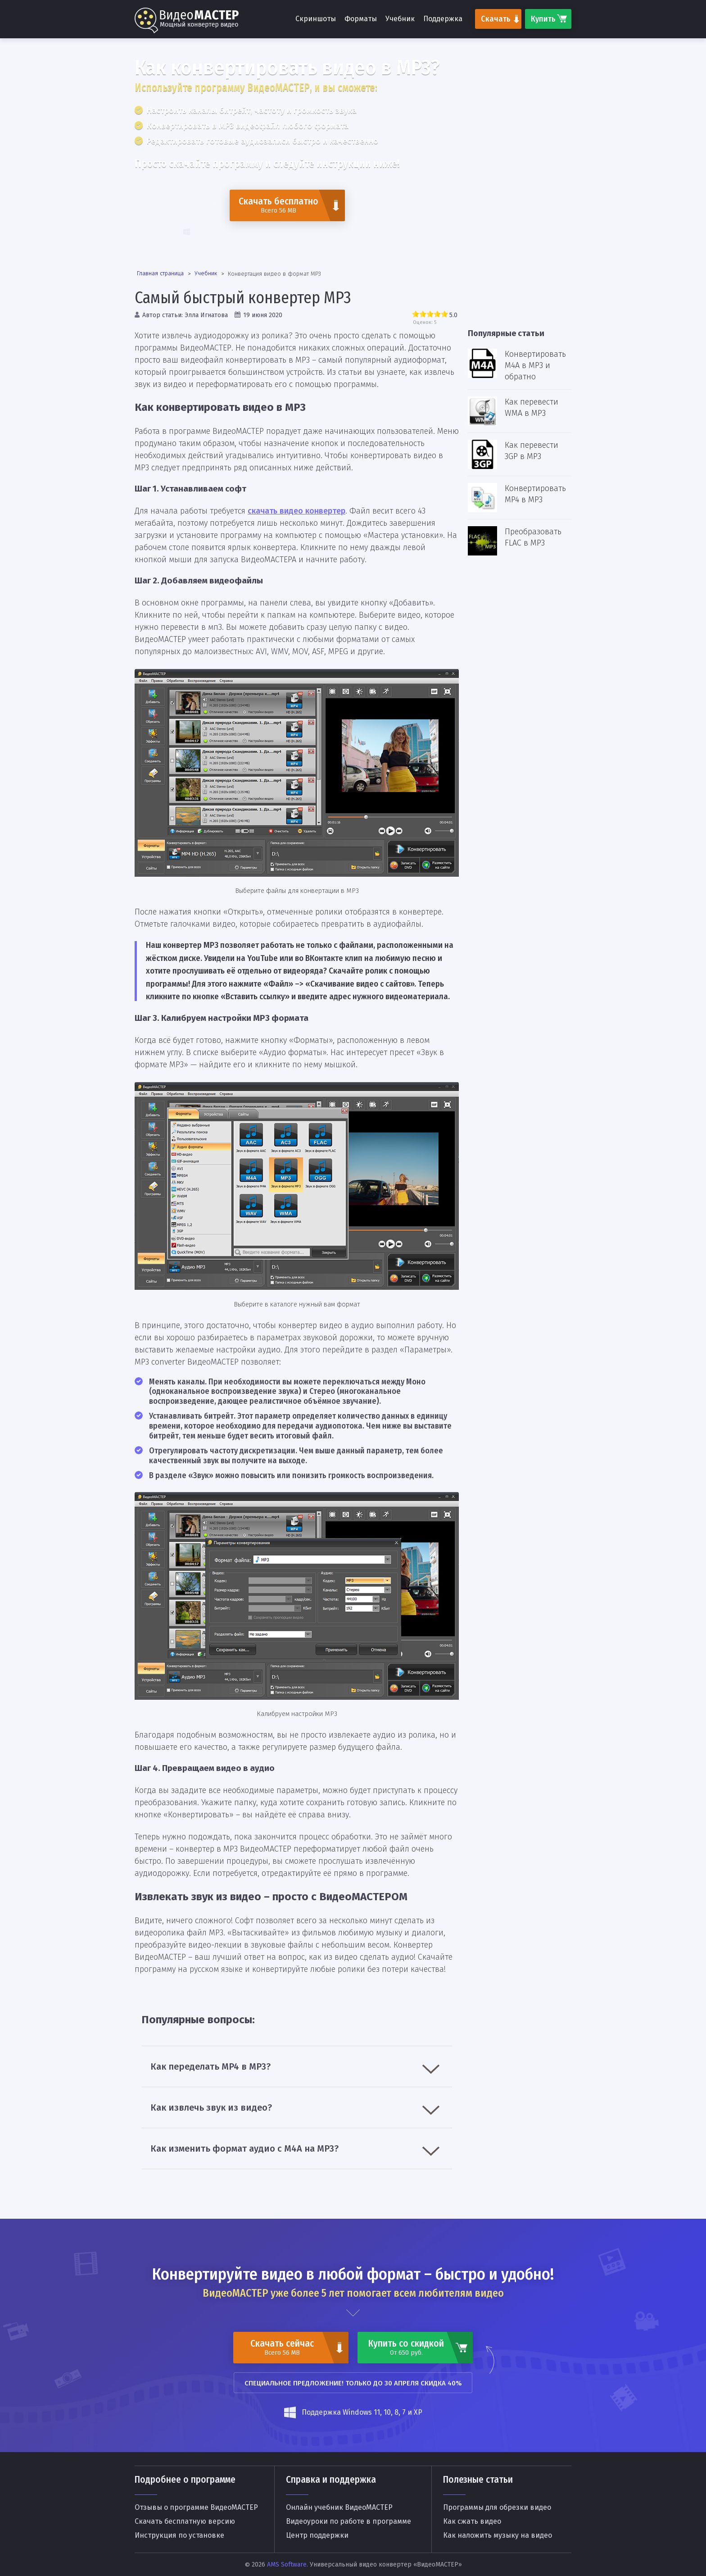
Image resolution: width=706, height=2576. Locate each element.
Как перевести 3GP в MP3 (531, 450)
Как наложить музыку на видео (497, 2535)
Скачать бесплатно (278, 205)
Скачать (496, 19)
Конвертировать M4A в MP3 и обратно (535, 365)
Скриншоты (315, 18)
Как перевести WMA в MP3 (531, 407)
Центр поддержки (317, 2535)
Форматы (360, 18)
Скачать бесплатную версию (185, 2521)
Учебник (400, 18)
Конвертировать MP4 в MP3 (535, 494)
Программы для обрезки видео (497, 2507)
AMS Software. (287, 2564)
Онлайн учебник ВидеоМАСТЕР (339, 2507)
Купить (543, 19)
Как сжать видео (472, 2521)
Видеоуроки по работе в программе (348, 2521)
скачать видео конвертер (296, 511)
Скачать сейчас (281, 2347)
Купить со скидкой (406, 2347)
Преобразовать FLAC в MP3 (533, 537)
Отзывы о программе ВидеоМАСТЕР (196, 2507)
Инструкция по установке (179, 2535)
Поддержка (442, 18)
